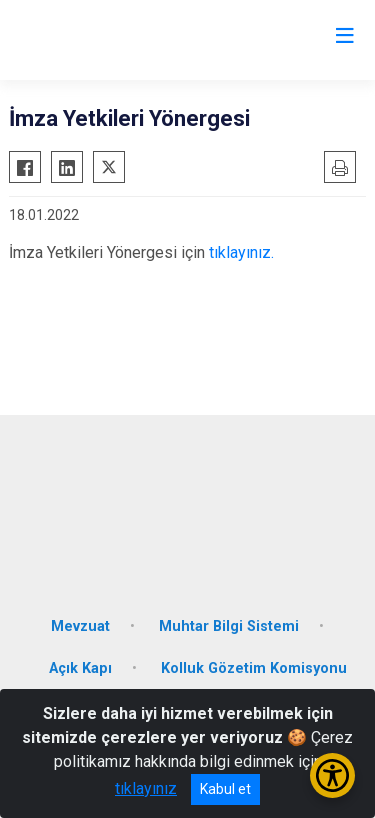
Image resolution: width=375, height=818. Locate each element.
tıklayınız (146, 788)
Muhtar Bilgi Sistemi (229, 626)
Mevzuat (80, 626)
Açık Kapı (80, 668)
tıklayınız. (241, 252)
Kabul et (225, 789)
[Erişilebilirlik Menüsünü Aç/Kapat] (332, 775)
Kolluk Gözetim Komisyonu (254, 668)
